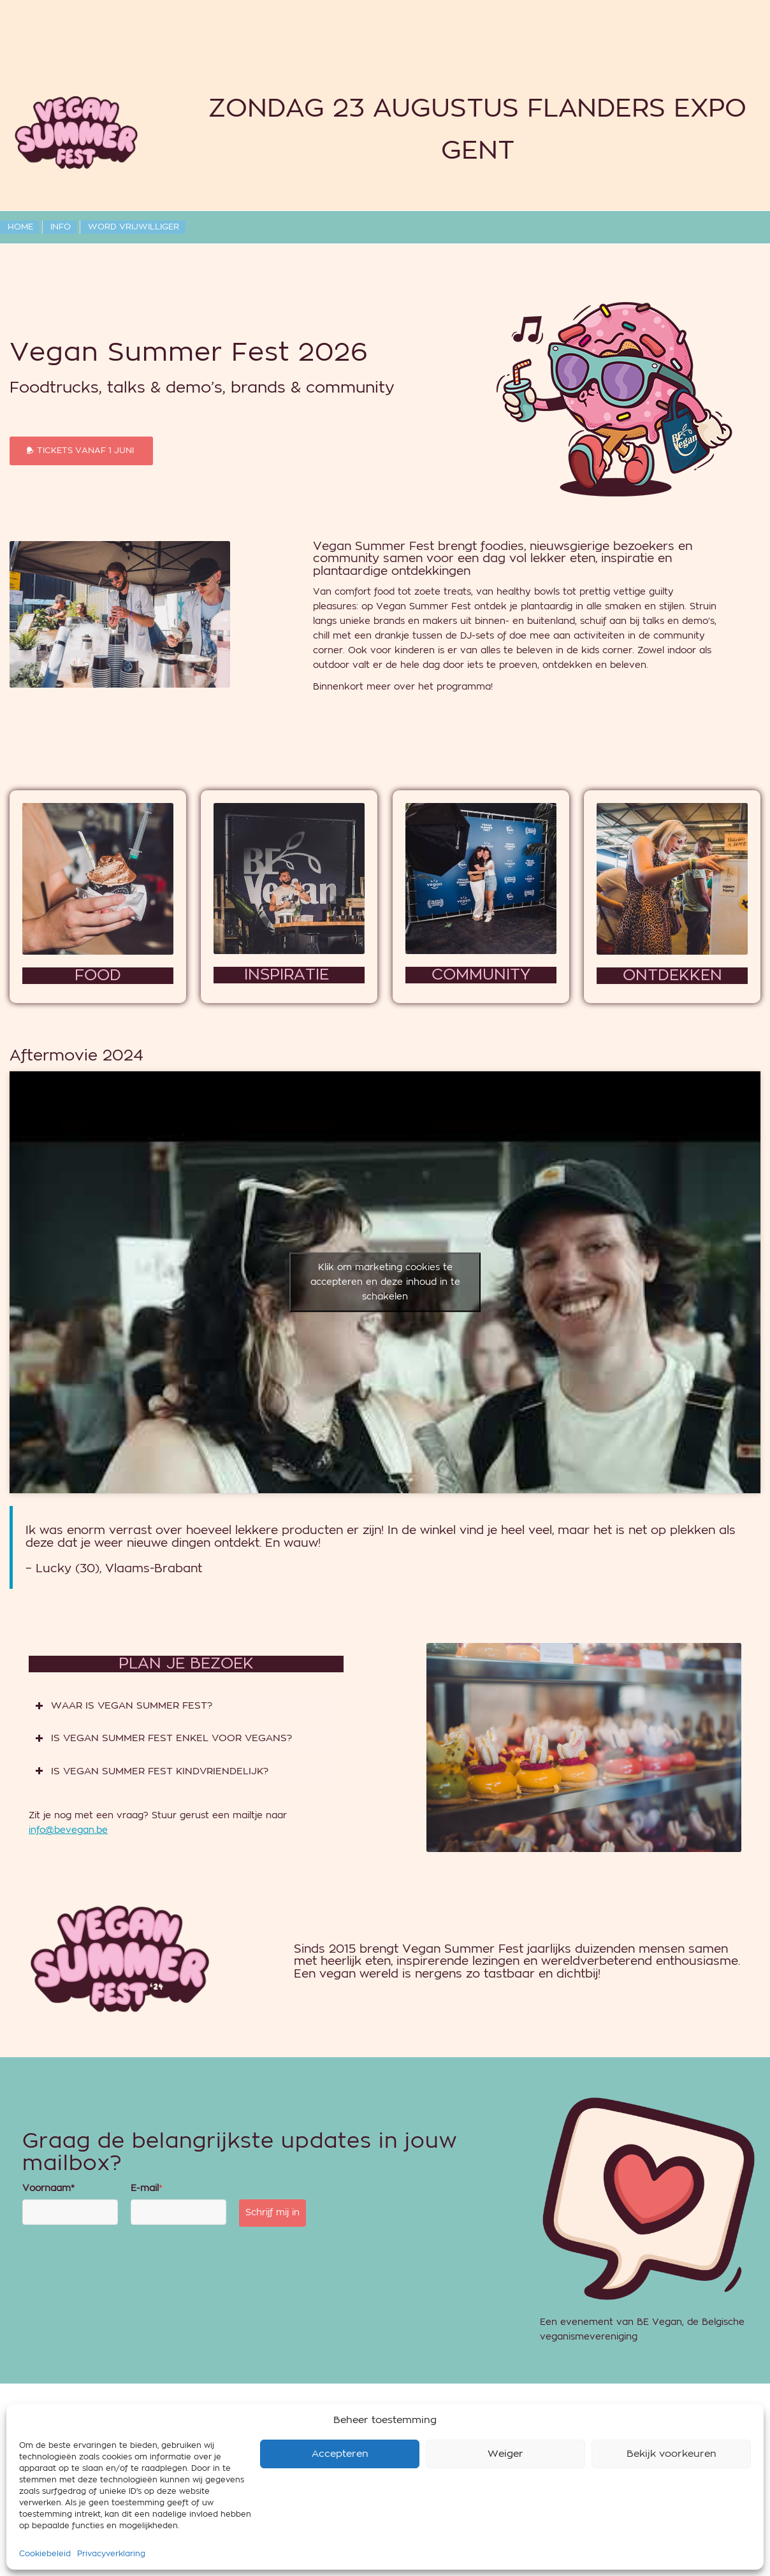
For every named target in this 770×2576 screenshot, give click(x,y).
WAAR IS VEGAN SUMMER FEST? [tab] (123, 1706)
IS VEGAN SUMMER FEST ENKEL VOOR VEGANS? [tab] (163, 1738)
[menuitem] (20, 227)
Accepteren (340, 2497)
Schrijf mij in (272, 2212)
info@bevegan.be (68, 1830)
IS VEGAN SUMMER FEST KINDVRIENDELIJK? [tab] (151, 1772)
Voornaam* (48, 2188)
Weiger (505, 2497)
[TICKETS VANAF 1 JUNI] (81, 451)
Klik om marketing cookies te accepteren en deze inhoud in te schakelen (385, 1282)
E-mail (147, 2188)
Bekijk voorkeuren (671, 2497)
